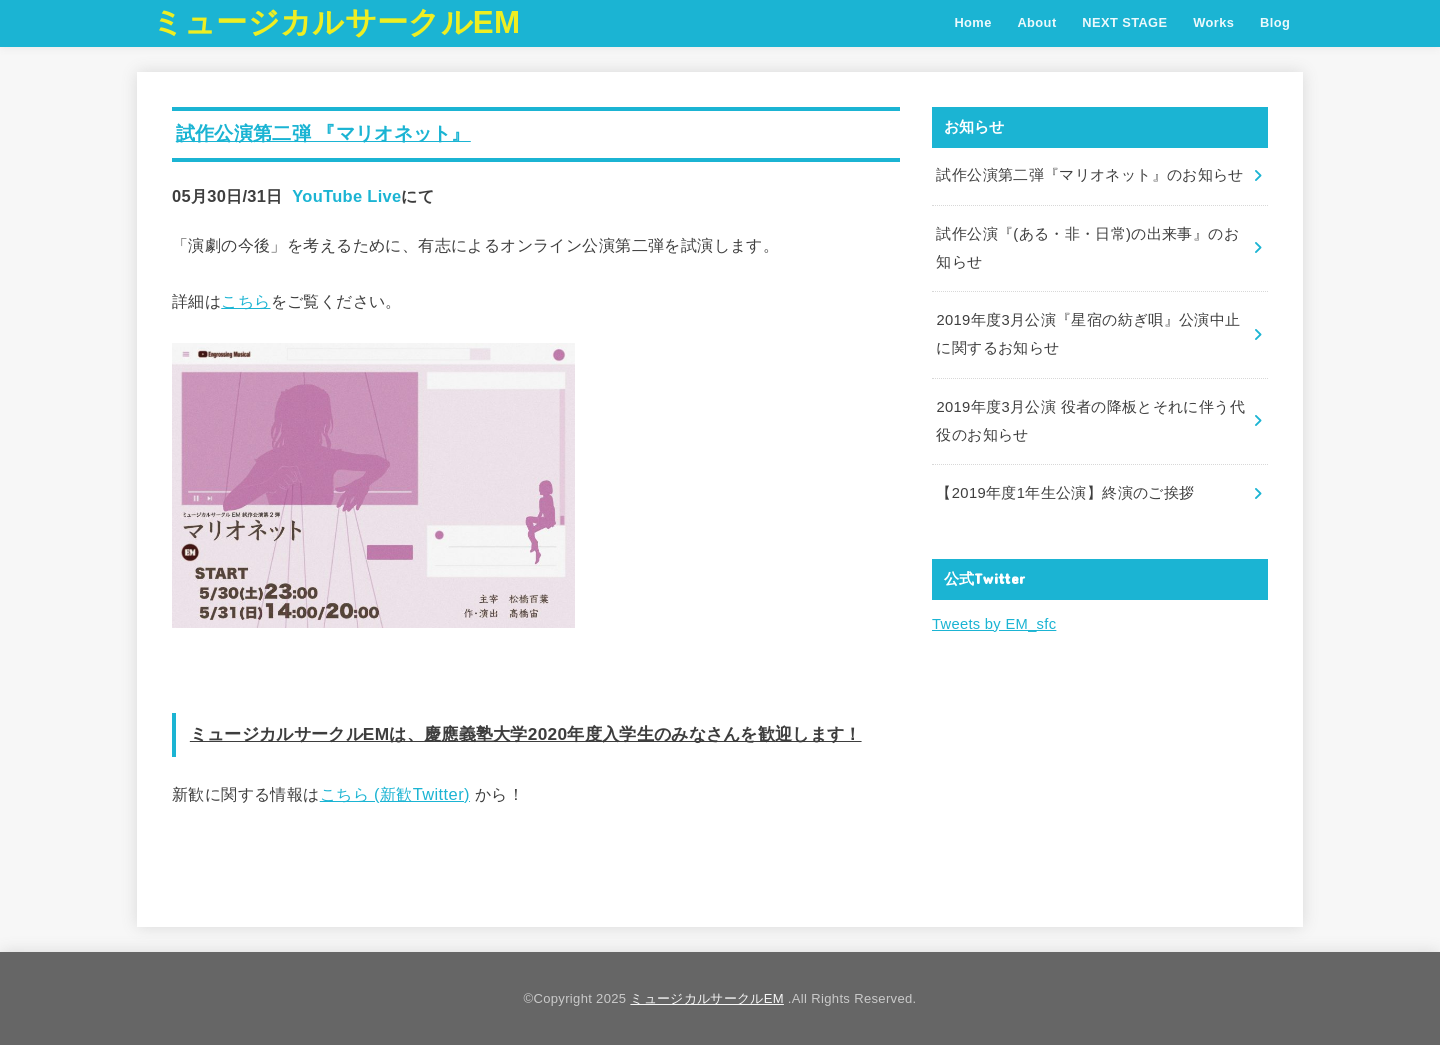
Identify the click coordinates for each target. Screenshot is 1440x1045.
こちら (245, 301)
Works (1213, 22)
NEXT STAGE (1124, 22)
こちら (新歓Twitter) (395, 794)
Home (972, 22)
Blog (1275, 22)
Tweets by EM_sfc (993, 618)
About (1036, 22)
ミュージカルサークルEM (336, 22)
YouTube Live (346, 196)
